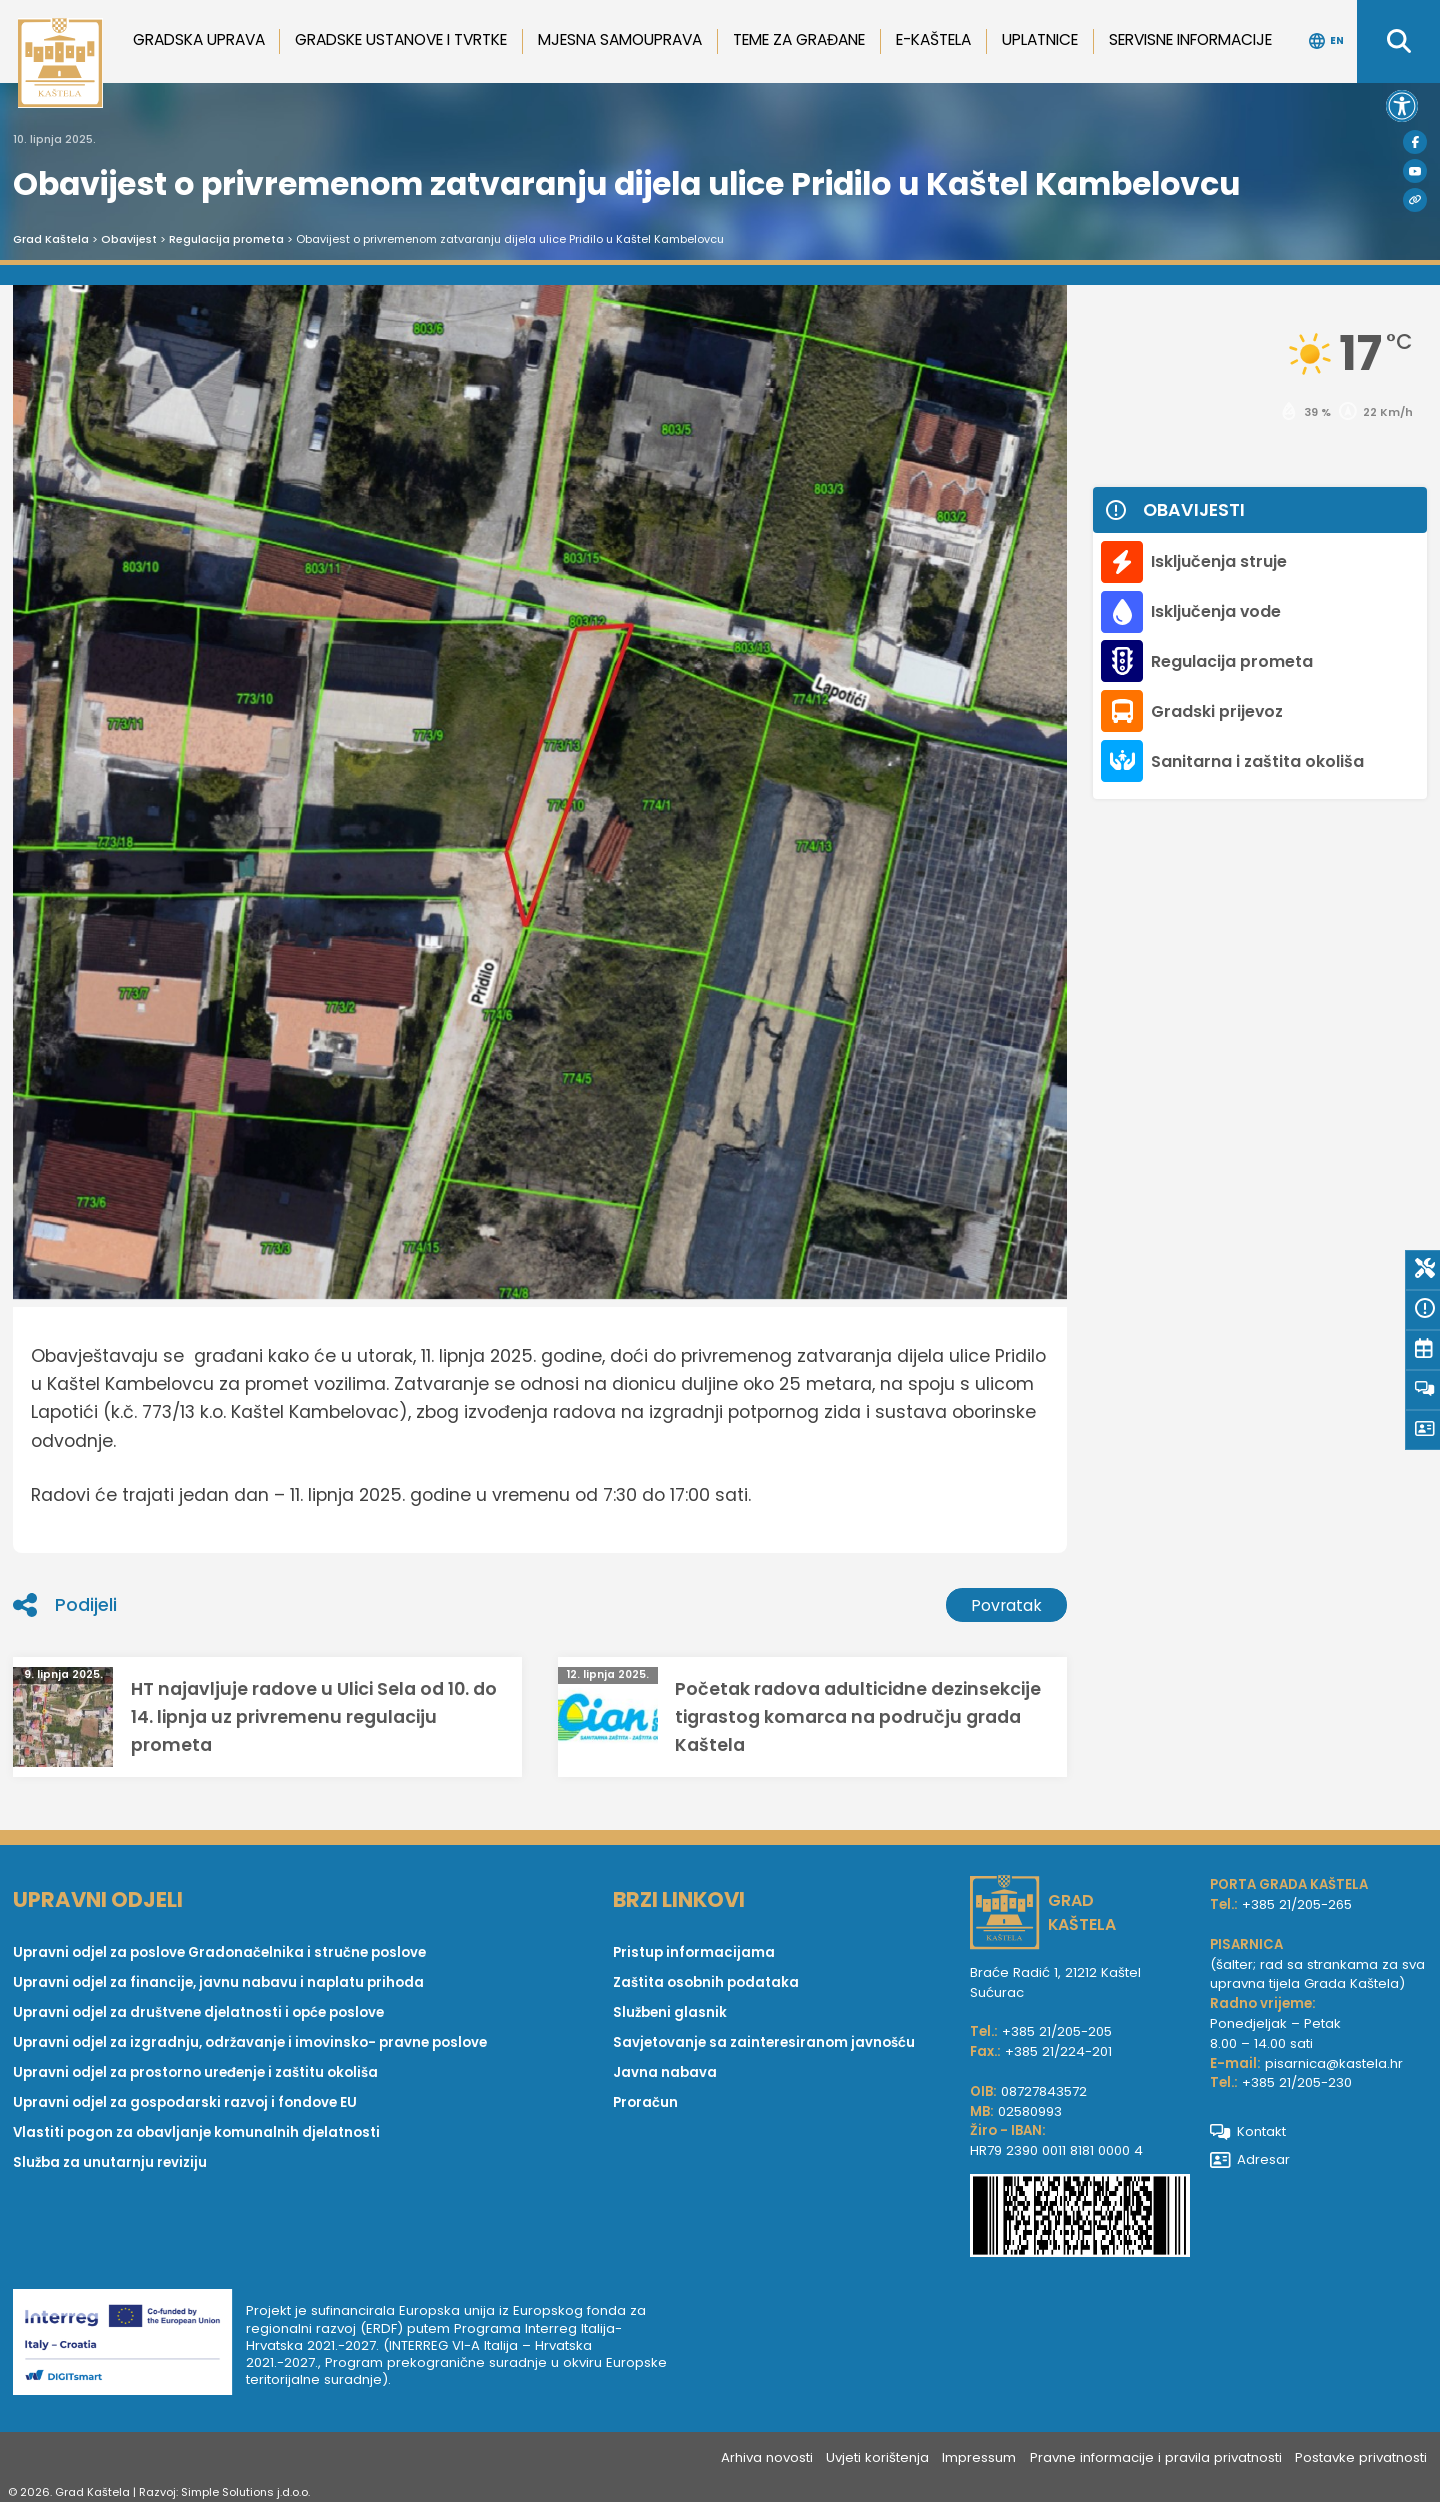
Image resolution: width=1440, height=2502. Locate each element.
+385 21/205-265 (1297, 1904)
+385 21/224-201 (1058, 2051)
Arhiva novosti (767, 2457)
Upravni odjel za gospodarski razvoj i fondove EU (185, 2102)
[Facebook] (1415, 142)
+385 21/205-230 (1297, 2082)
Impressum (979, 2457)
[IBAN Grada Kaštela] (1080, 2218)
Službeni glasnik (670, 2012)
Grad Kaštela (51, 239)
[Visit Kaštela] (1415, 200)
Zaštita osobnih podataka (706, 1982)
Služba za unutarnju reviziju (110, 2162)
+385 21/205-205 (1057, 2031)
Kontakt (1248, 2131)
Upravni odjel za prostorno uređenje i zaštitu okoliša (195, 2072)
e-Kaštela (933, 39)
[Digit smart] (129, 2345)
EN (1326, 41)
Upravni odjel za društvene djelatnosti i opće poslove (198, 2012)
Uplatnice (1040, 39)
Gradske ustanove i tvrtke (401, 39)
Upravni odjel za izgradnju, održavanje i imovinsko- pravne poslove (250, 2042)
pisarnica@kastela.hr (1334, 2063)
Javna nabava (665, 2072)
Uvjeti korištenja (877, 2457)
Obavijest (129, 239)
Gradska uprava (199, 39)
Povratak (1006, 1605)
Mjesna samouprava (620, 39)
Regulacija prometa (226, 239)
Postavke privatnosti (1361, 2457)
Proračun (645, 2102)
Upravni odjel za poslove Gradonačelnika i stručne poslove (219, 1952)
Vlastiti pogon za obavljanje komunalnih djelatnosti (196, 2132)
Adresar (1250, 2159)
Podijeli (65, 1605)
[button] (1402, 106)
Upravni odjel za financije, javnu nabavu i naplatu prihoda (218, 1982)
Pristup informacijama (694, 1952)
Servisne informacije (1190, 39)
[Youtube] (1415, 171)
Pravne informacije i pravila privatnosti (1156, 2457)
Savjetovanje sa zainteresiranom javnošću (764, 2042)
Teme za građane (799, 39)
